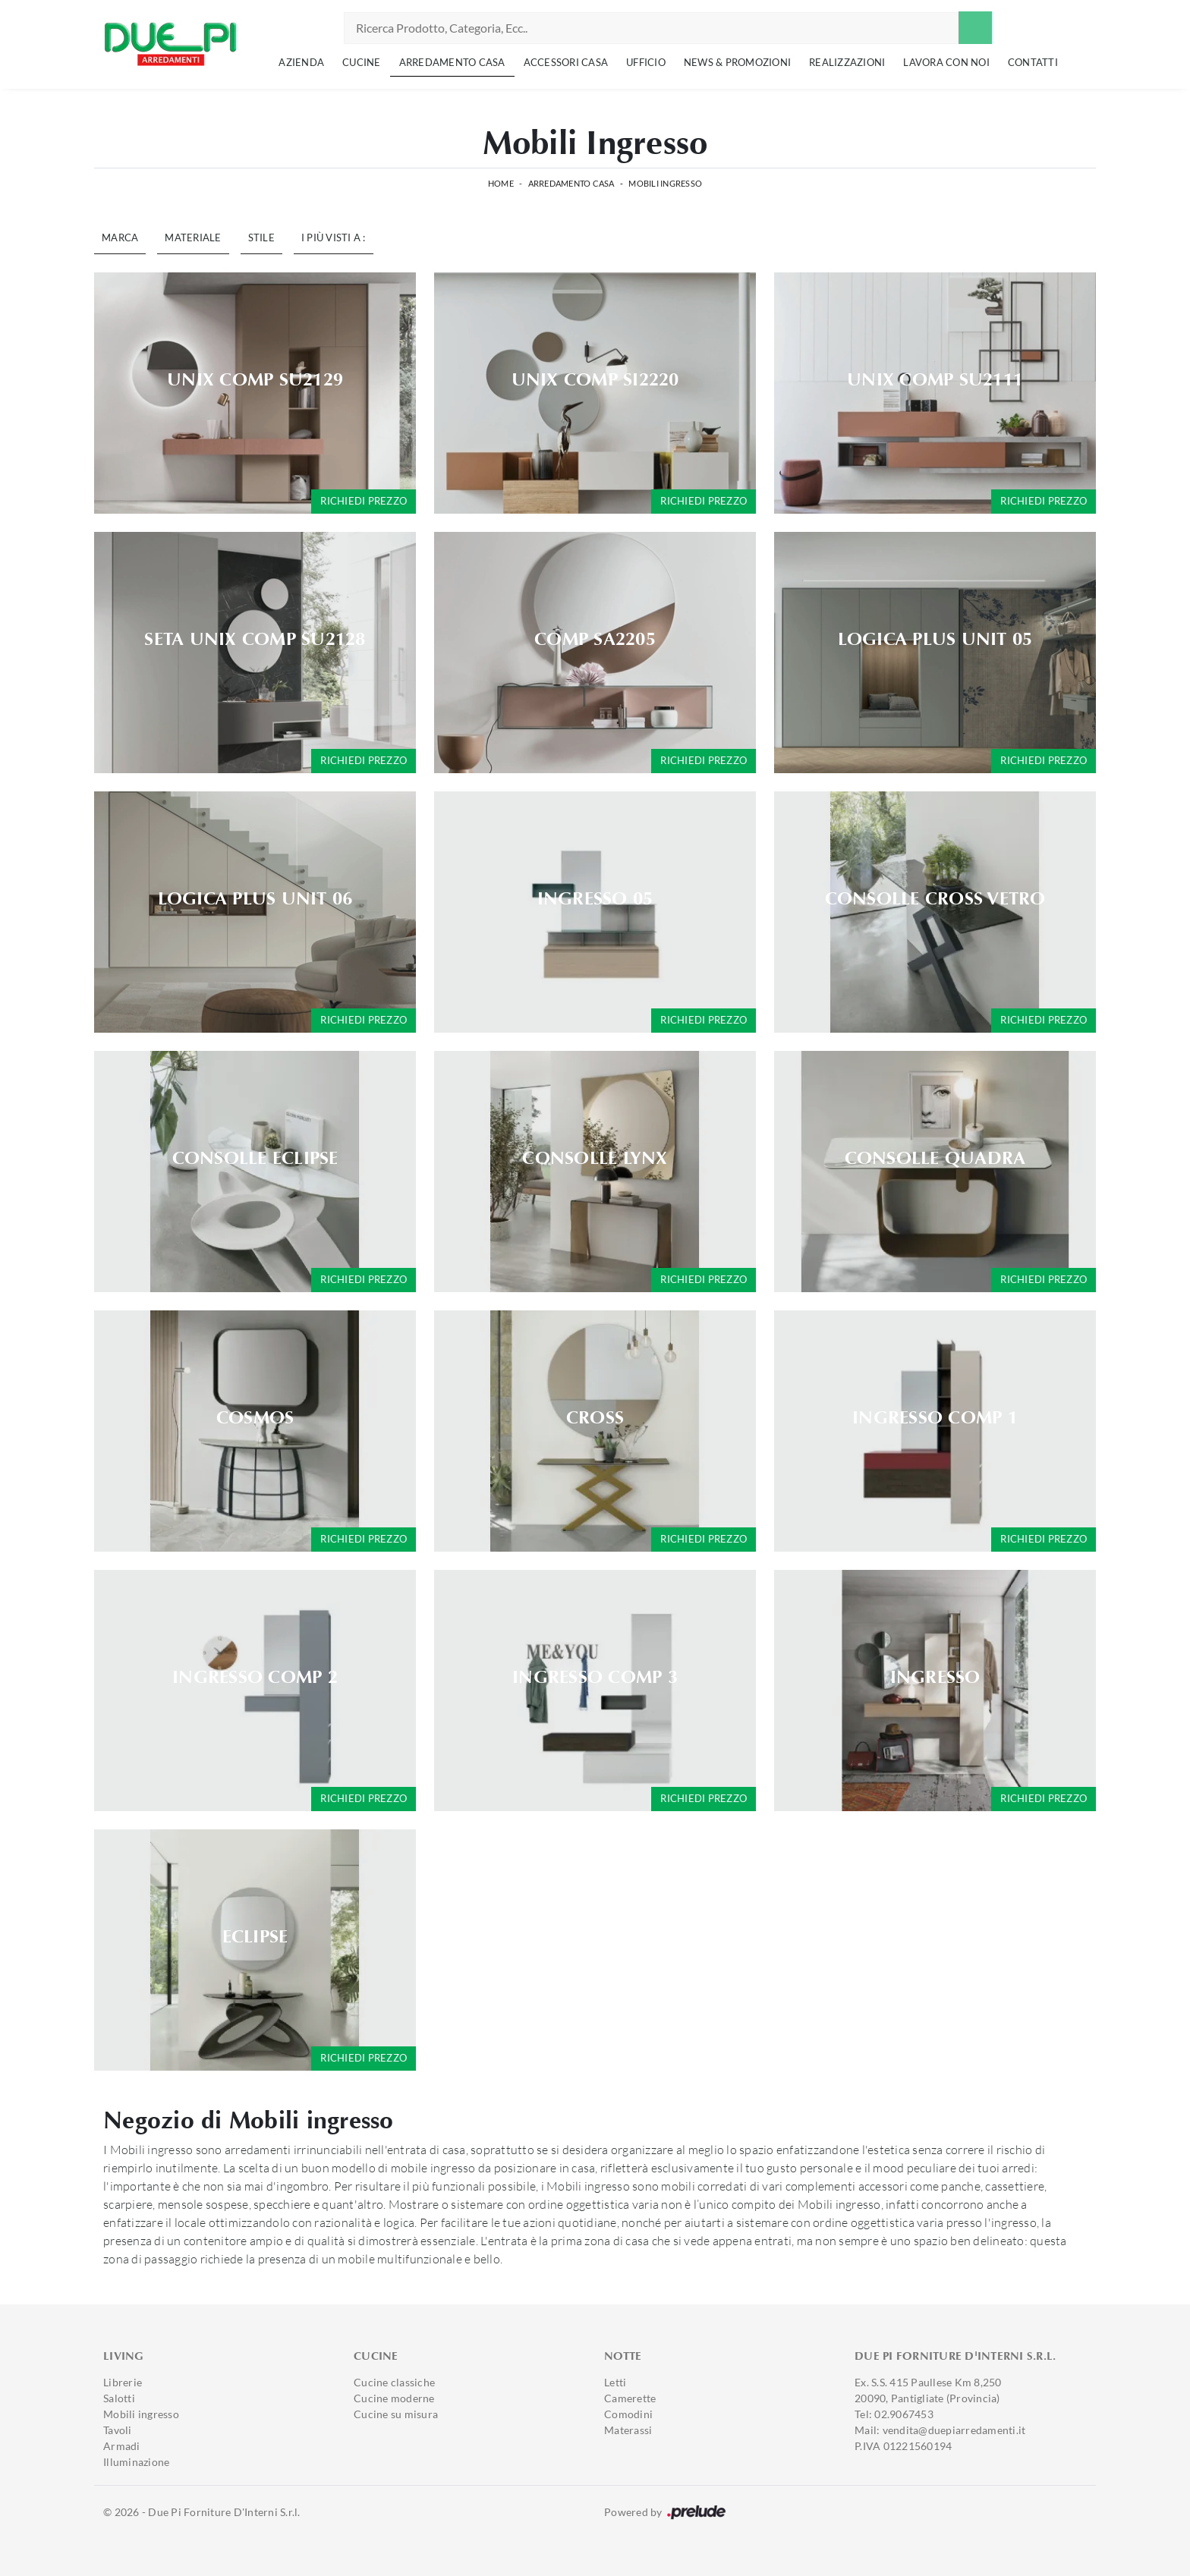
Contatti (1033, 62)
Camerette (630, 2398)
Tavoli (117, 2429)
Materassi (628, 2429)
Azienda (301, 62)
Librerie (122, 2382)
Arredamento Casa (452, 62)
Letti (615, 2382)
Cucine (361, 62)
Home (501, 183)
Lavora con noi (946, 62)
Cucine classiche (394, 2382)
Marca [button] (120, 237)
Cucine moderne (394, 2398)
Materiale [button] (193, 237)
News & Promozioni (737, 62)
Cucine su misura (396, 2414)
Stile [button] (261, 237)
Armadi (121, 2445)
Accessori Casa (566, 62)
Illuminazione (136, 2461)
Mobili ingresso (665, 183)
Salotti (119, 2398)
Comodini (628, 2414)
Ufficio (646, 62)
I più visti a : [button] (333, 237)
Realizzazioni (847, 62)
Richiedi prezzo (363, 501)
